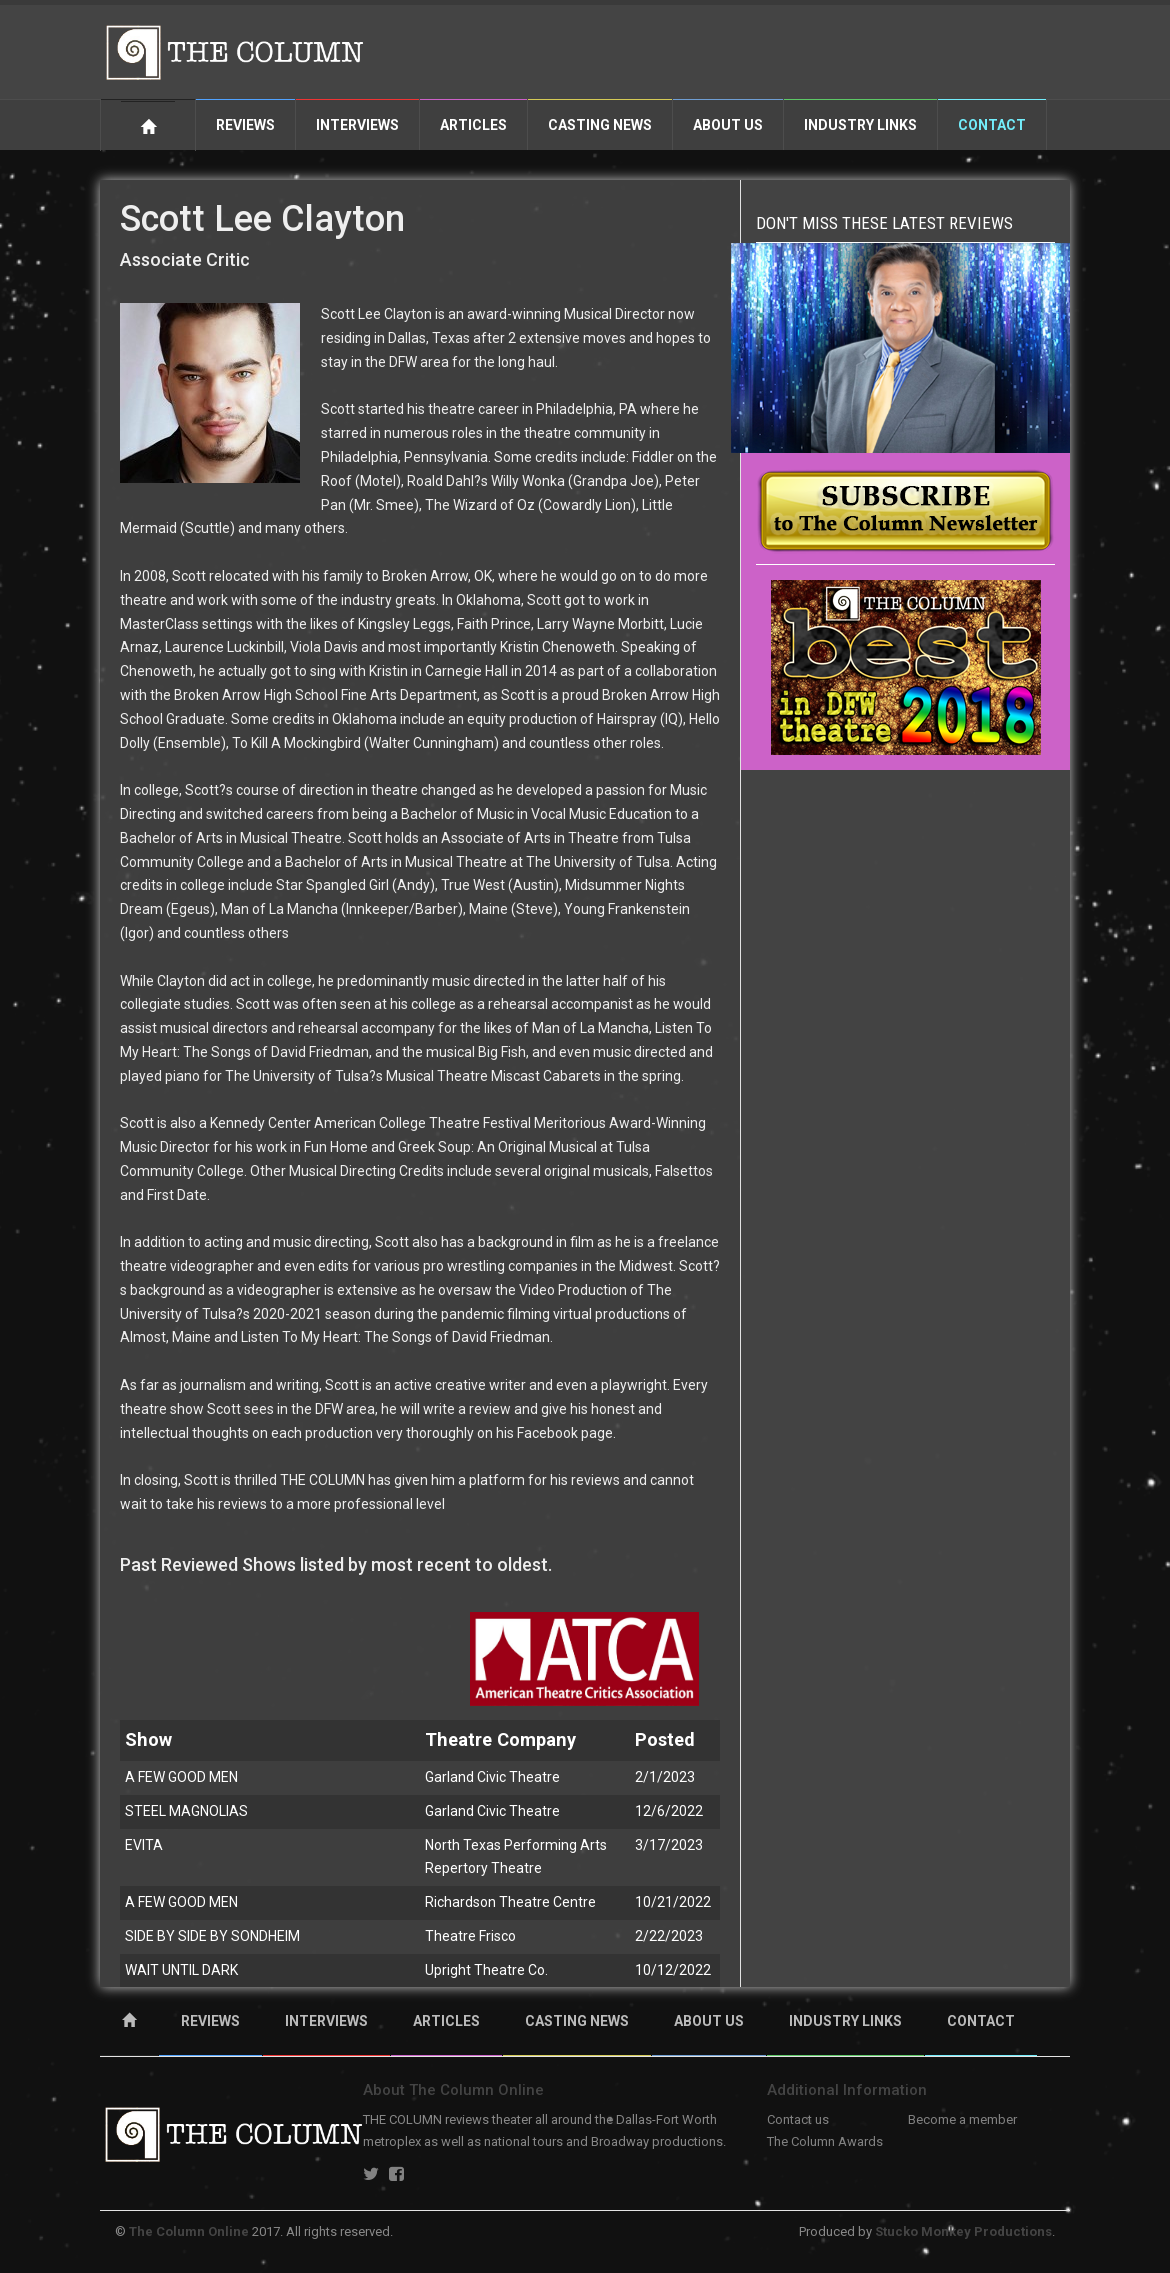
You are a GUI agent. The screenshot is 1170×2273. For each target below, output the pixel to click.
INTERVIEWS (326, 2021)
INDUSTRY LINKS (845, 2021)
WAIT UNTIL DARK (181, 1970)
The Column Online (189, 2231)
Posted (665, 1739)
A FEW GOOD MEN (181, 1777)
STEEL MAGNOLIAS (186, 1811)
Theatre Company (500, 1739)
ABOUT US (709, 2021)
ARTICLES (446, 2021)
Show (148, 1739)
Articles (473, 125)
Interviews (357, 125)
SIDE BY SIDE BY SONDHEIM (212, 1936)
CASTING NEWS (577, 2021)
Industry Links (860, 125)
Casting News (600, 125)
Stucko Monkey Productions (963, 2231)
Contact (992, 125)
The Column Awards (825, 2141)
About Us (728, 125)
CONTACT (981, 2021)
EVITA (144, 1845)
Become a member (962, 2119)
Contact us (798, 2119)
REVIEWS (210, 2021)
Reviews (245, 125)
